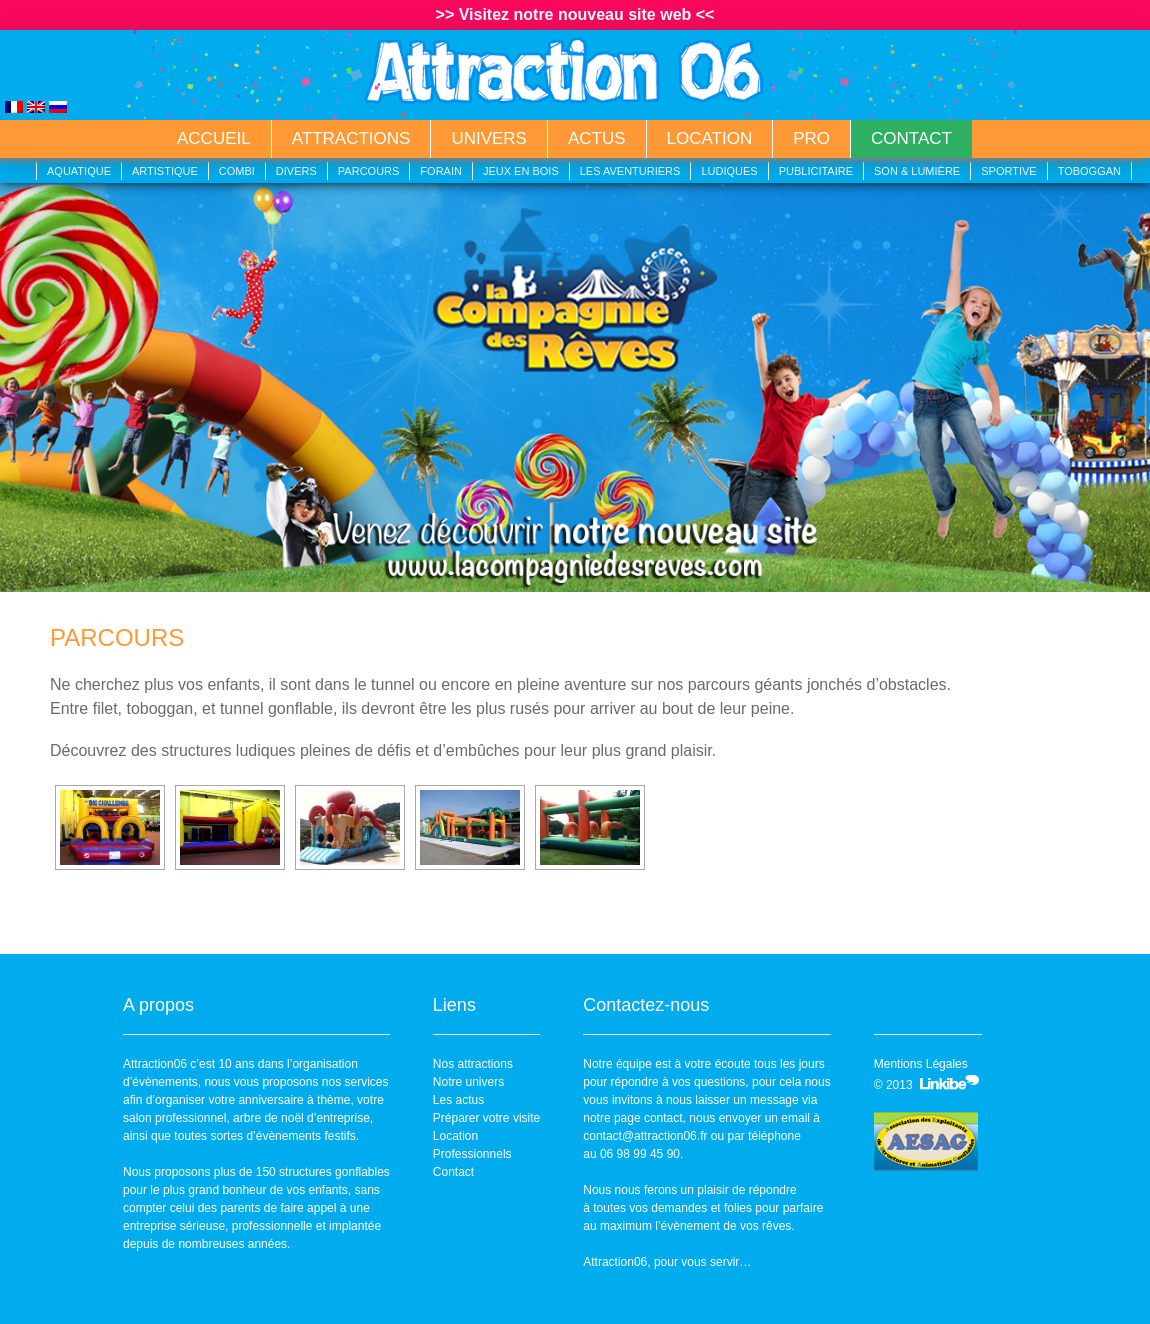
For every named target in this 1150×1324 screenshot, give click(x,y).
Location (710, 138)
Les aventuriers (630, 171)
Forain (441, 171)
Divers (296, 171)
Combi (237, 171)
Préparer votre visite (486, 1118)
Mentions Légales (921, 1064)
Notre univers (468, 1082)
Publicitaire (816, 171)
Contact (911, 138)
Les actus (458, 1100)
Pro (811, 138)
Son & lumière (917, 171)
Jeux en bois (521, 171)
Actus (597, 138)
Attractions (351, 138)
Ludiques (729, 171)
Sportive (1008, 171)
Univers (489, 138)
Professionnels (472, 1154)
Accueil (214, 138)
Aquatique (79, 171)
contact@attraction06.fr (645, 1136)
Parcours (369, 171)
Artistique (165, 171)
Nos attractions (473, 1064)
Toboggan (1089, 171)
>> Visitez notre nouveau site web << (575, 14)
